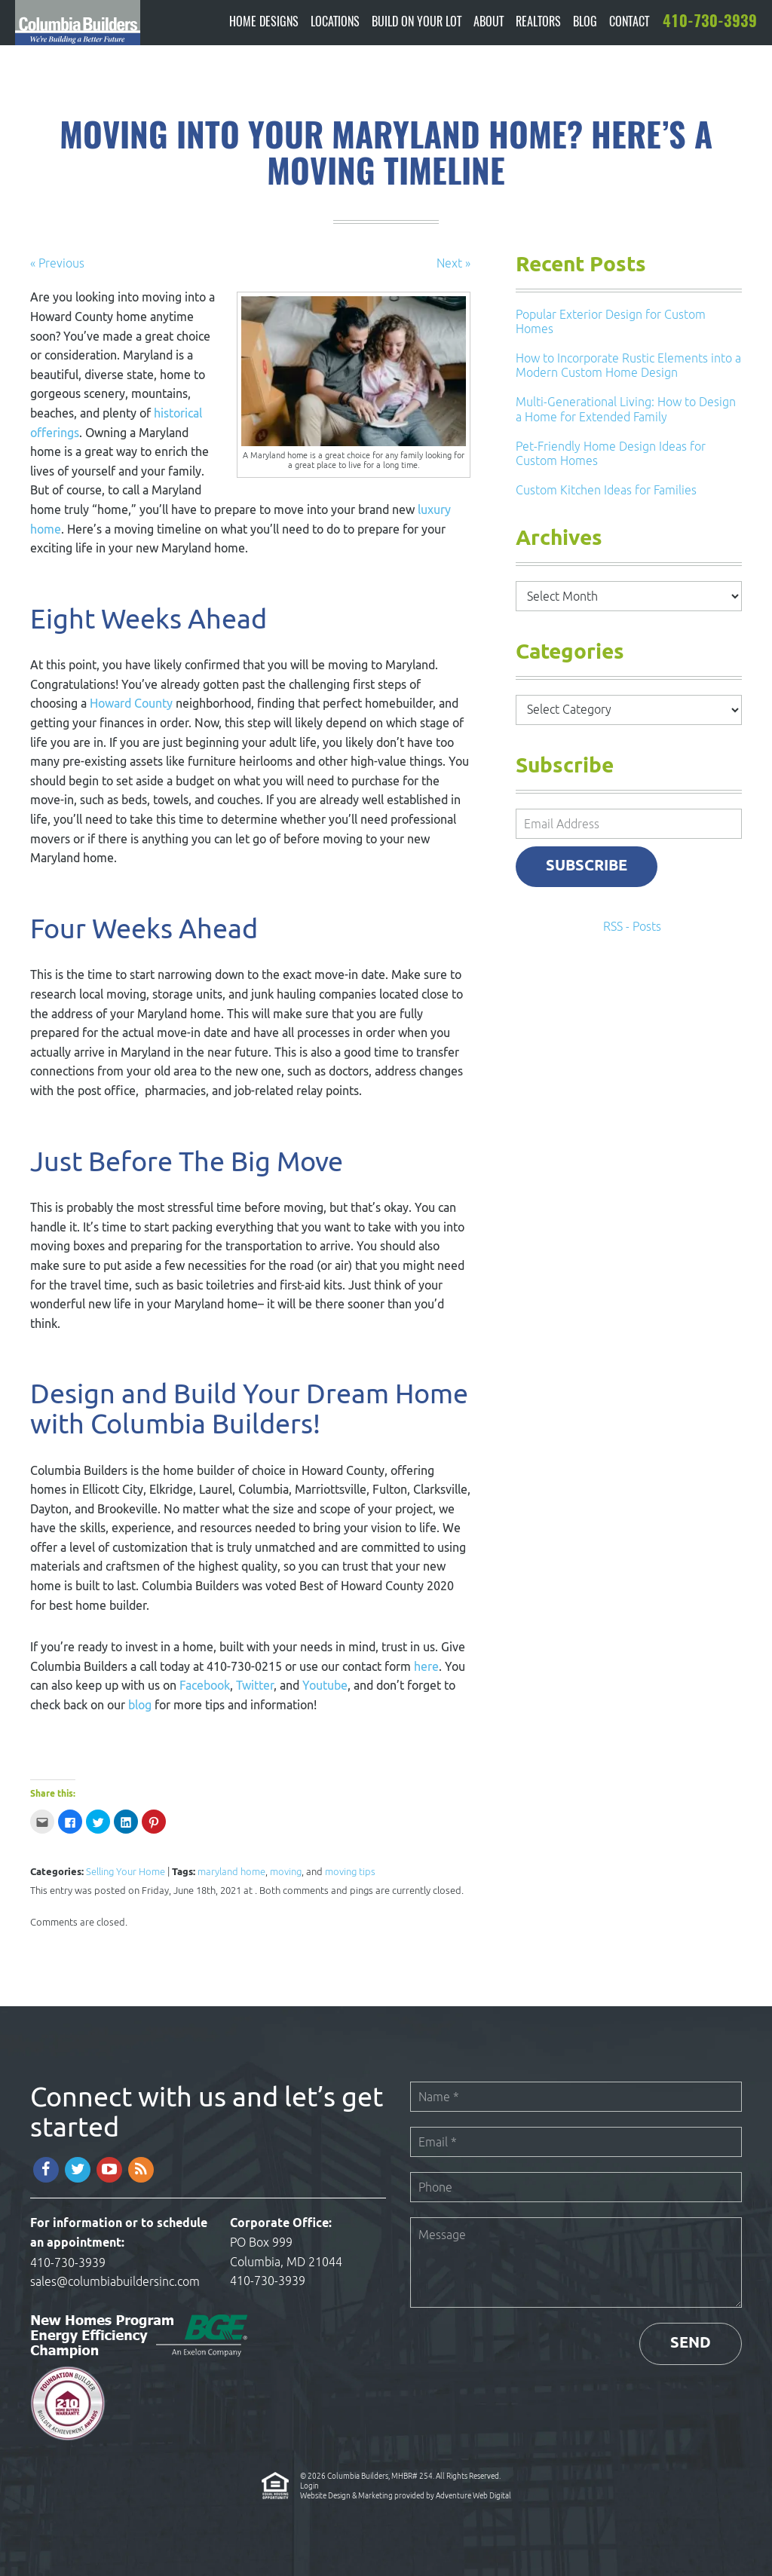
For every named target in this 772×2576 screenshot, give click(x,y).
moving (286, 1871)
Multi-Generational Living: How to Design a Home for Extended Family (626, 409)
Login (309, 2485)
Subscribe (586, 866)
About (488, 23)
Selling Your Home (125, 1871)
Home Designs (264, 23)
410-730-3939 (68, 2262)
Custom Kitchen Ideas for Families (606, 490)
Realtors (538, 23)
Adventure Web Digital (473, 2495)
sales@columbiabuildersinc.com (115, 2281)
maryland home (231, 1871)
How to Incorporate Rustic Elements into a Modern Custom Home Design (628, 365)
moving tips (350, 1871)
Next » (453, 263)
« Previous (57, 263)
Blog (585, 23)
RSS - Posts (632, 926)
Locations (335, 23)
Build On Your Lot (416, 23)
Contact (629, 23)
